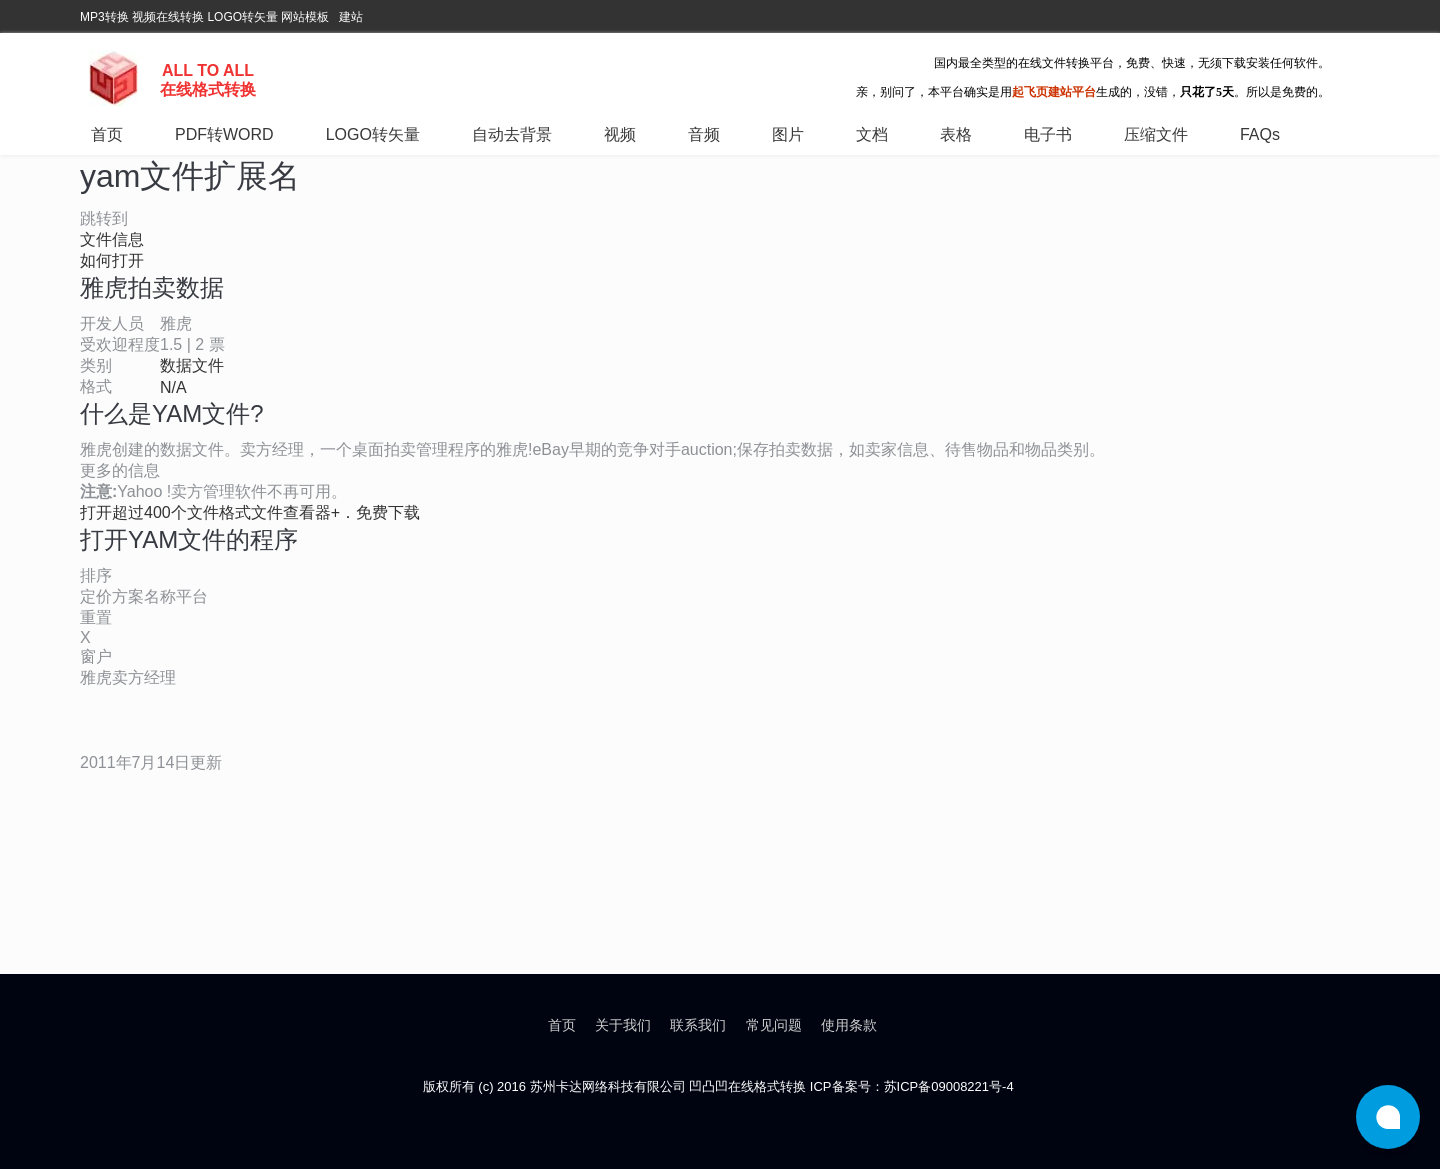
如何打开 (112, 260)
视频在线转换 (168, 17)
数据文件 (192, 365)
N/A (173, 387)
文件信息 (112, 239)
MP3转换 (104, 17)
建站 (351, 17)
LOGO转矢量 (242, 17)
